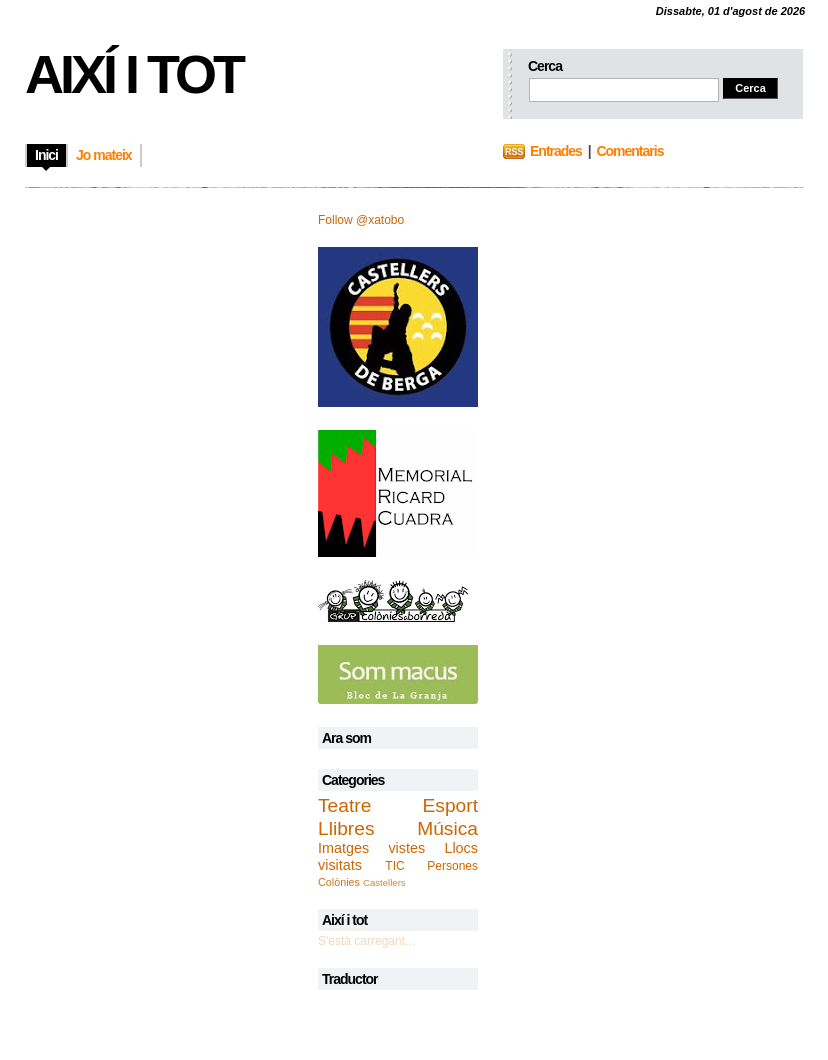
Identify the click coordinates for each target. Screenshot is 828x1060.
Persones (452, 866)
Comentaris (629, 151)
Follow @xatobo (361, 220)
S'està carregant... (366, 941)
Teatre (344, 805)
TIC (394, 866)
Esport (450, 805)
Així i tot (133, 74)
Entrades (556, 151)
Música (447, 828)
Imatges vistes (371, 848)
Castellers (384, 882)
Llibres (346, 828)
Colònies (339, 882)
